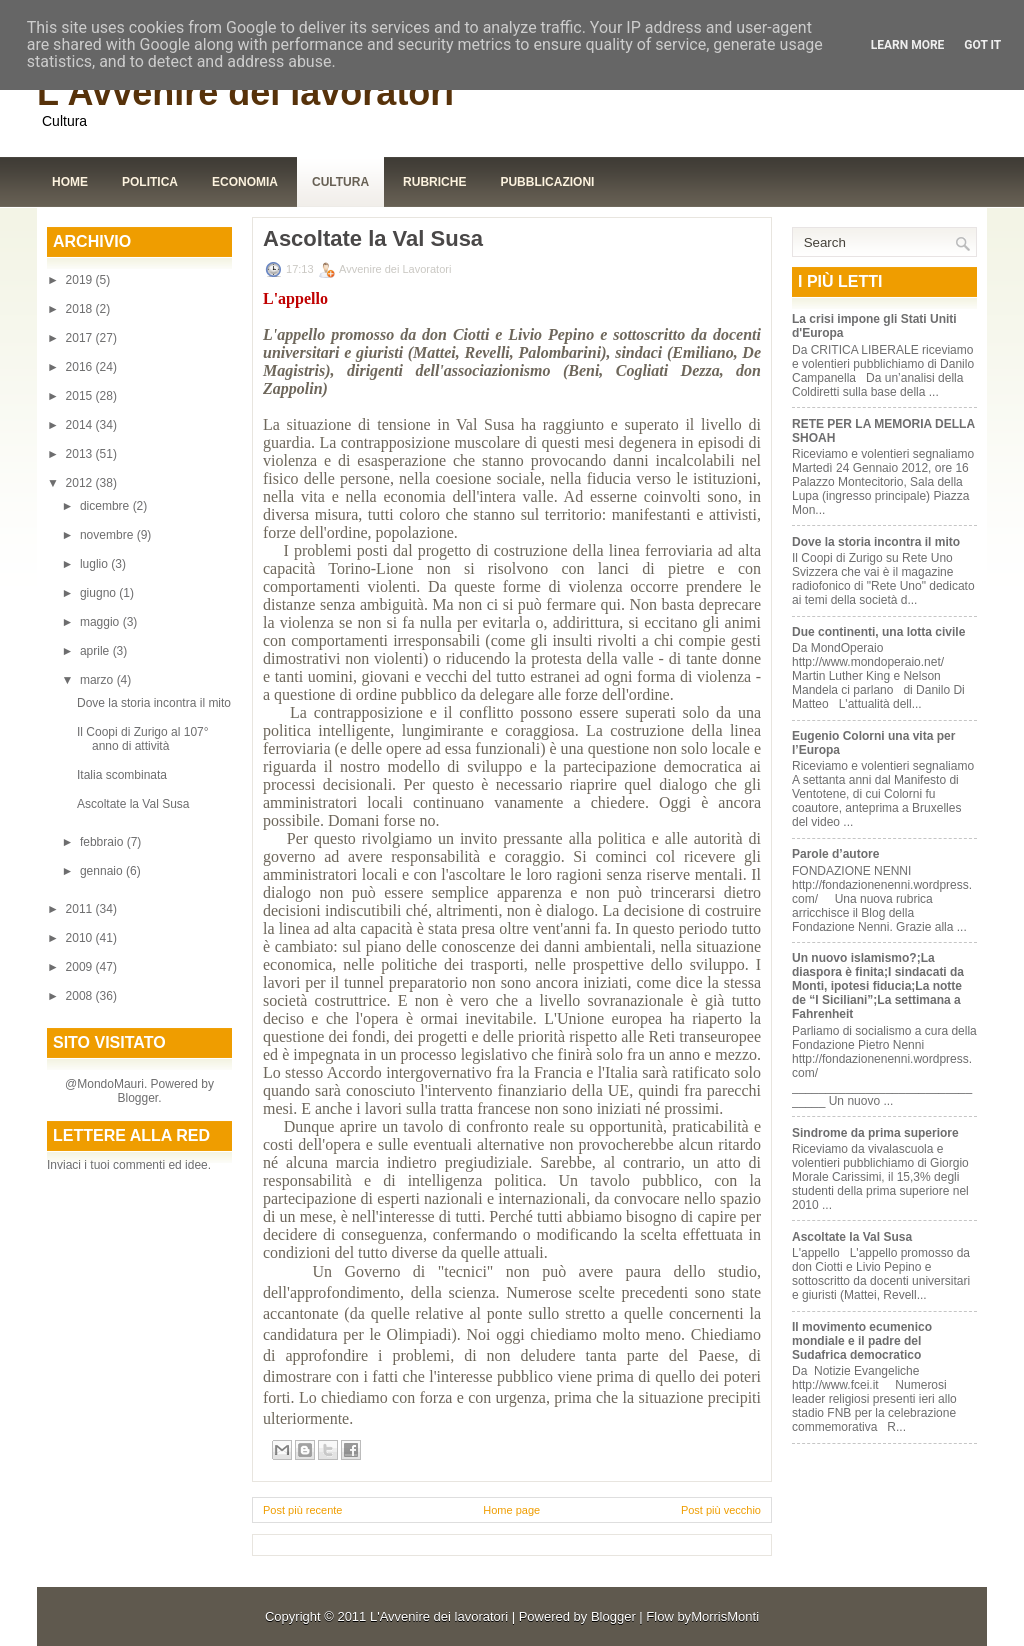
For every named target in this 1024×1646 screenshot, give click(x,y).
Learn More (908, 45)
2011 (81, 909)
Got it (982, 45)
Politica (150, 182)
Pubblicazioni (547, 182)
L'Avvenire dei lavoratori (245, 92)
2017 (81, 338)
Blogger (137, 1098)
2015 (81, 396)
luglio (95, 564)
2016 (81, 367)
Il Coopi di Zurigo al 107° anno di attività (143, 739)
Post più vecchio (721, 1510)
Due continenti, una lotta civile (878, 632)
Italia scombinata (122, 775)
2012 (81, 483)
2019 (81, 280)
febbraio (103, 842)
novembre (108, 535)
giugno (99, 593)
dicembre (106, 506)
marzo (98, 680)
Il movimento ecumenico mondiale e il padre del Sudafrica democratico (862, 1341)
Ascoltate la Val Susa (133, 804)
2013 (81, 454)
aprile (96, 651)
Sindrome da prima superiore (875, 1133)
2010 (81, 938)
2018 (81, 309)
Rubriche (434, 182)
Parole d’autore (835, 854)
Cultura (340, 182)
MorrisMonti (725, 1616)
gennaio (103, 871)
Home (70, 182)
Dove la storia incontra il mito (154, 703)
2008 (81, 996)
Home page (511, 1510)
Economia (245, 182)
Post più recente (303, 1510)
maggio (101, 622)
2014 (81, 425)
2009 (81, 967)
